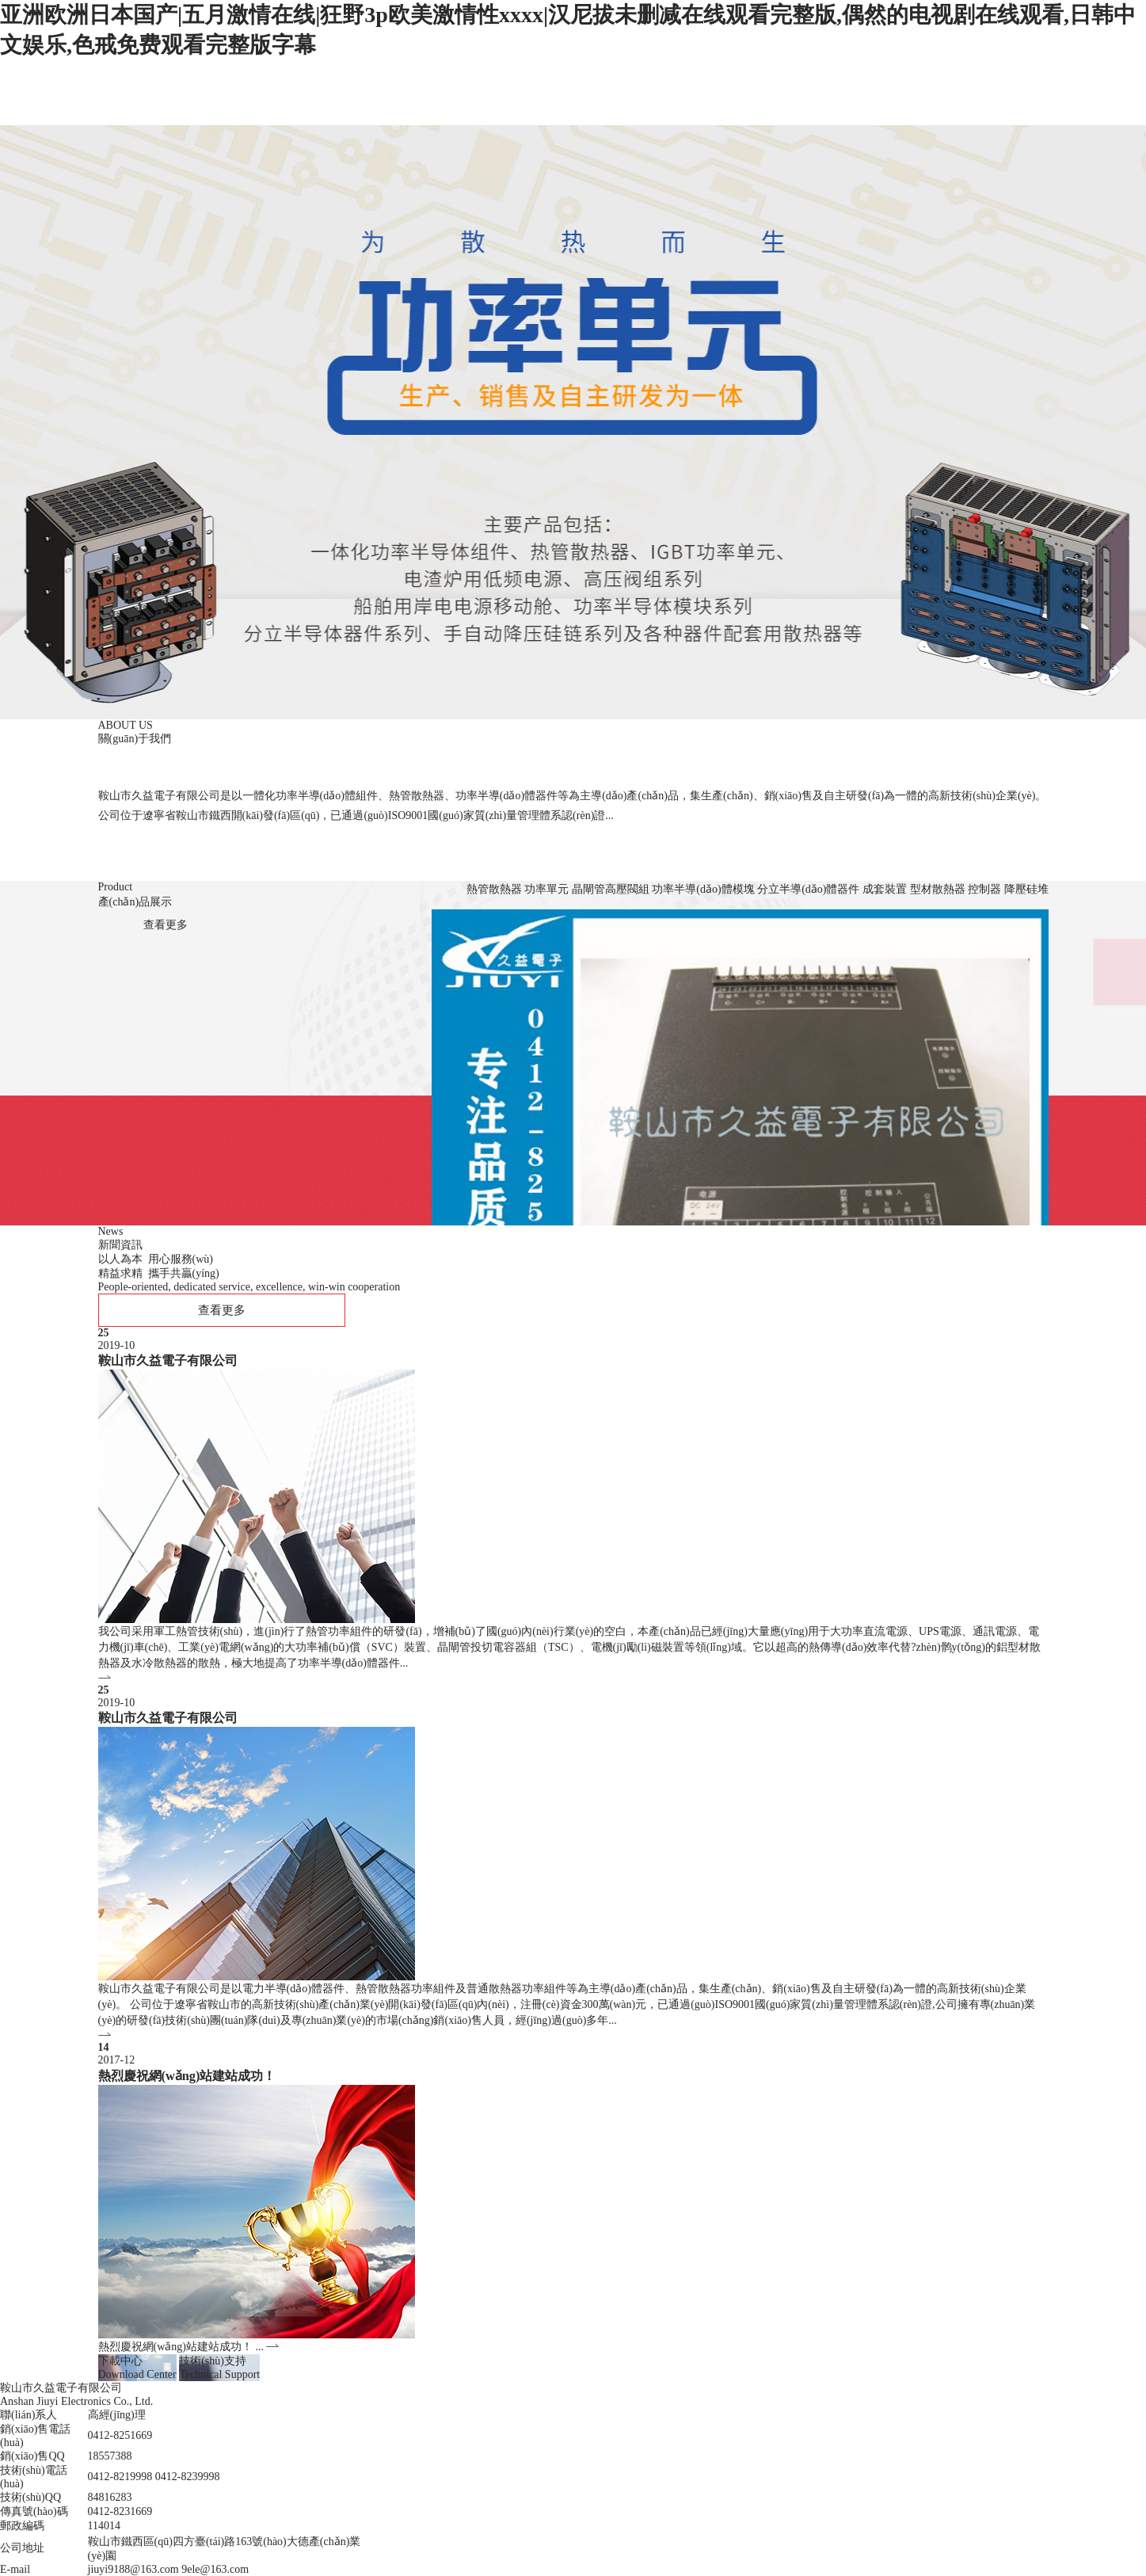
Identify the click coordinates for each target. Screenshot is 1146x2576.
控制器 (984, 889)
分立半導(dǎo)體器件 (808, 889)
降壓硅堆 (1026, 889)
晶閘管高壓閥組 (610, 889)
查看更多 (165, 925)
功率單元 (546, 889)
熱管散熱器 (494, 889)
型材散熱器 (937, 889)
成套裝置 (884, 889)
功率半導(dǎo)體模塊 (703, 889)
